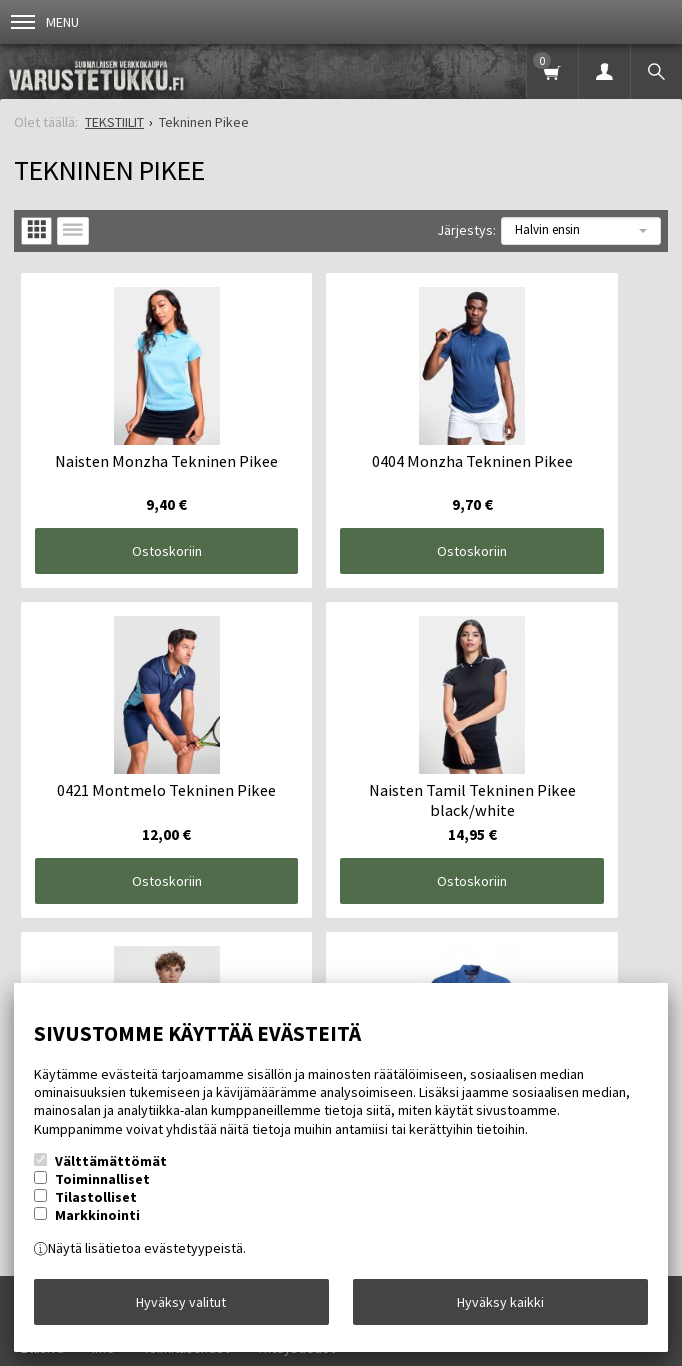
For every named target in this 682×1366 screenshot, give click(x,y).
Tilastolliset (96, 1197)
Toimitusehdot (186, 913)
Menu (45, 22)
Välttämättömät (111, 1161)
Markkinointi (97, 1215)
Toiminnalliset (102, 1179)
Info (103, 913)
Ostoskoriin (123, 499)
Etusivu (42, 913)
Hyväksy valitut (181, 1302)
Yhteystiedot (296, 913)
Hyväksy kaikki (500, 1302)
